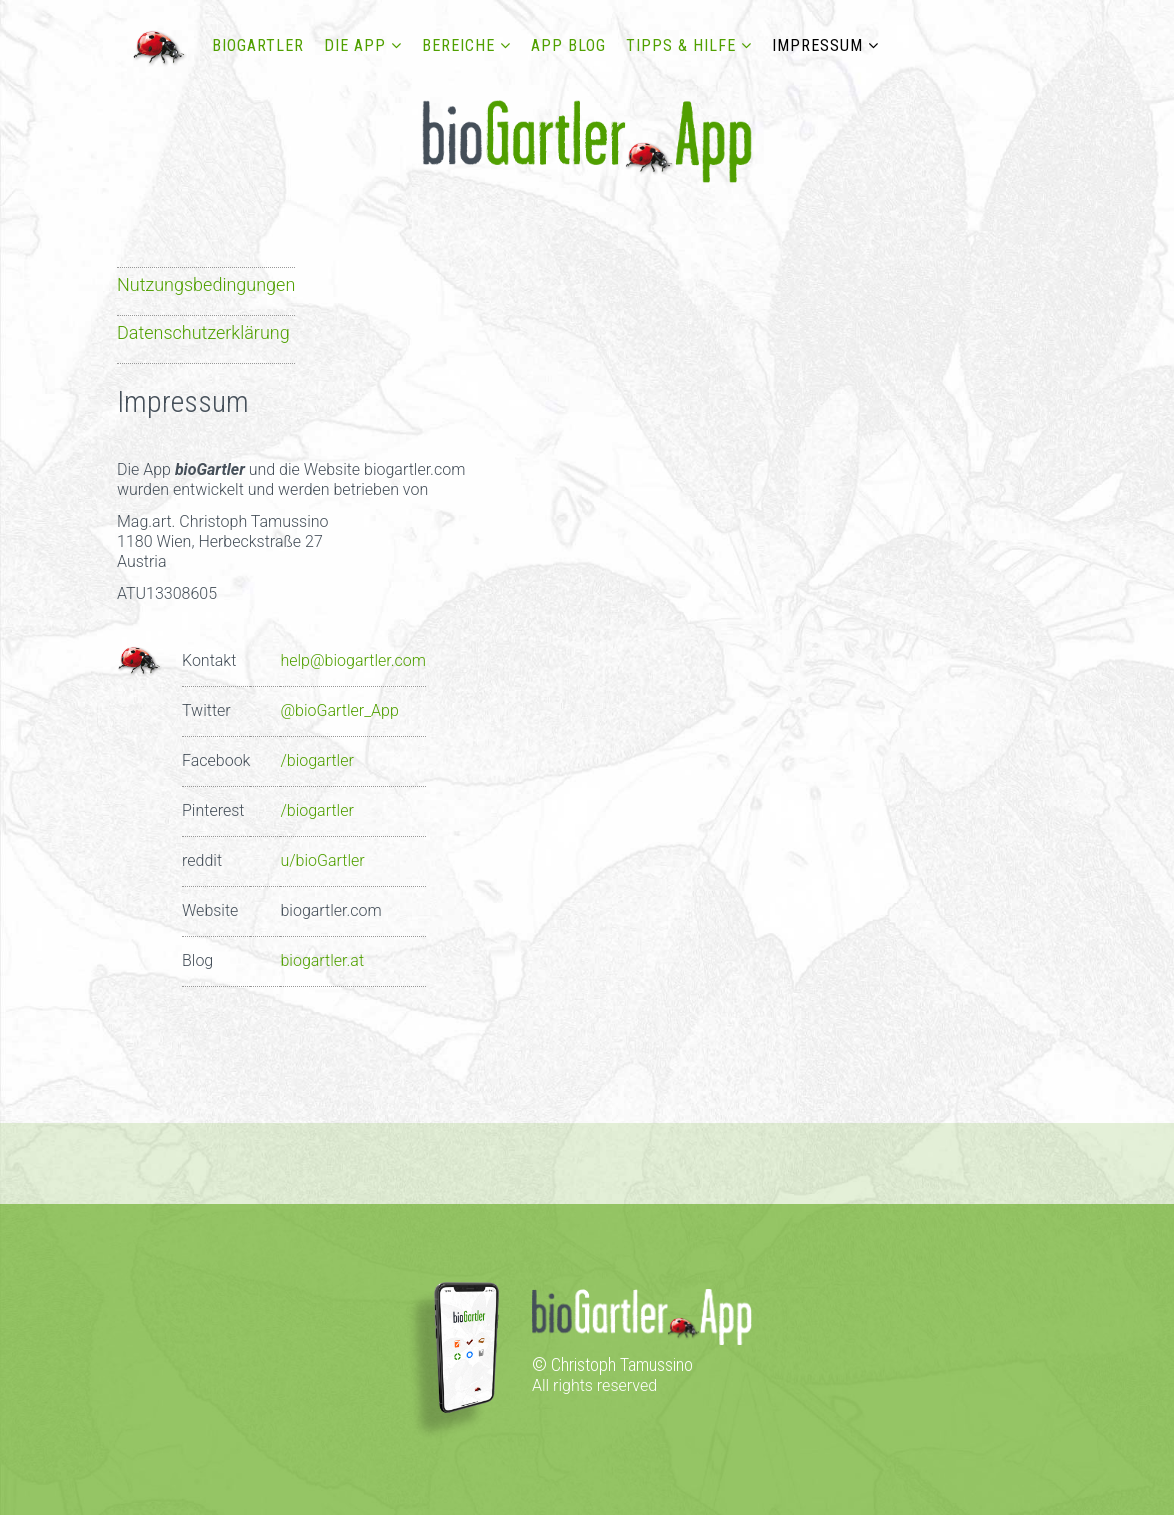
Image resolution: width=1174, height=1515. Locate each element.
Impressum (817, 45)
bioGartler (258, 45)
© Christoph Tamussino (612, 1364)
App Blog (568, 45)
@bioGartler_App (339, 710)
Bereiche (458, 45)
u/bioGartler (322, 860)
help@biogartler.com (352, 660)
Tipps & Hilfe (681, 45)
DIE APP (355, 45)
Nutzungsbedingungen (206, 284)
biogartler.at (322, 960)
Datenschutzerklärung (203, 332)
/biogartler (316, 760)
